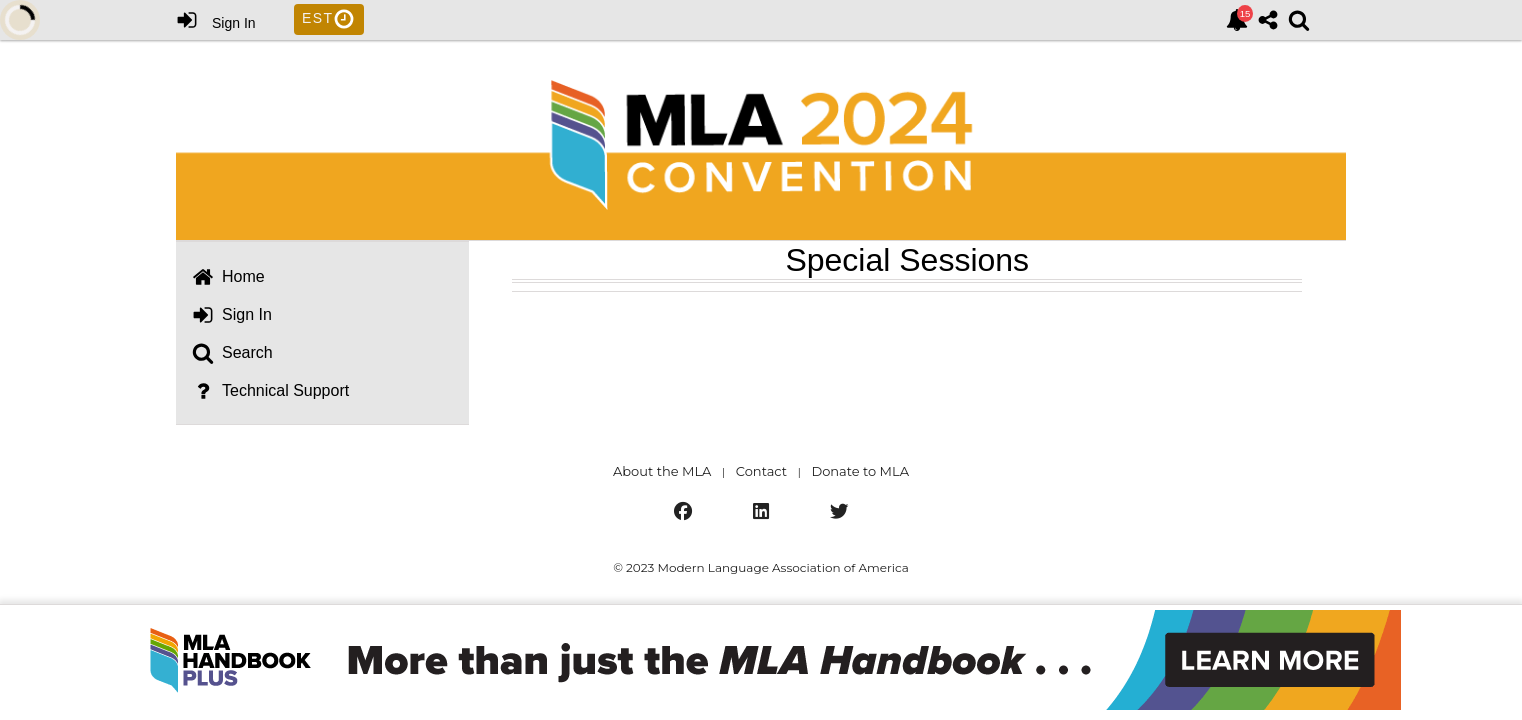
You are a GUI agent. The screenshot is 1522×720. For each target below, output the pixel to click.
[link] (1237, 20)
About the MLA (662, 471)
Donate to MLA (860, 471)
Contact (761, 471)
